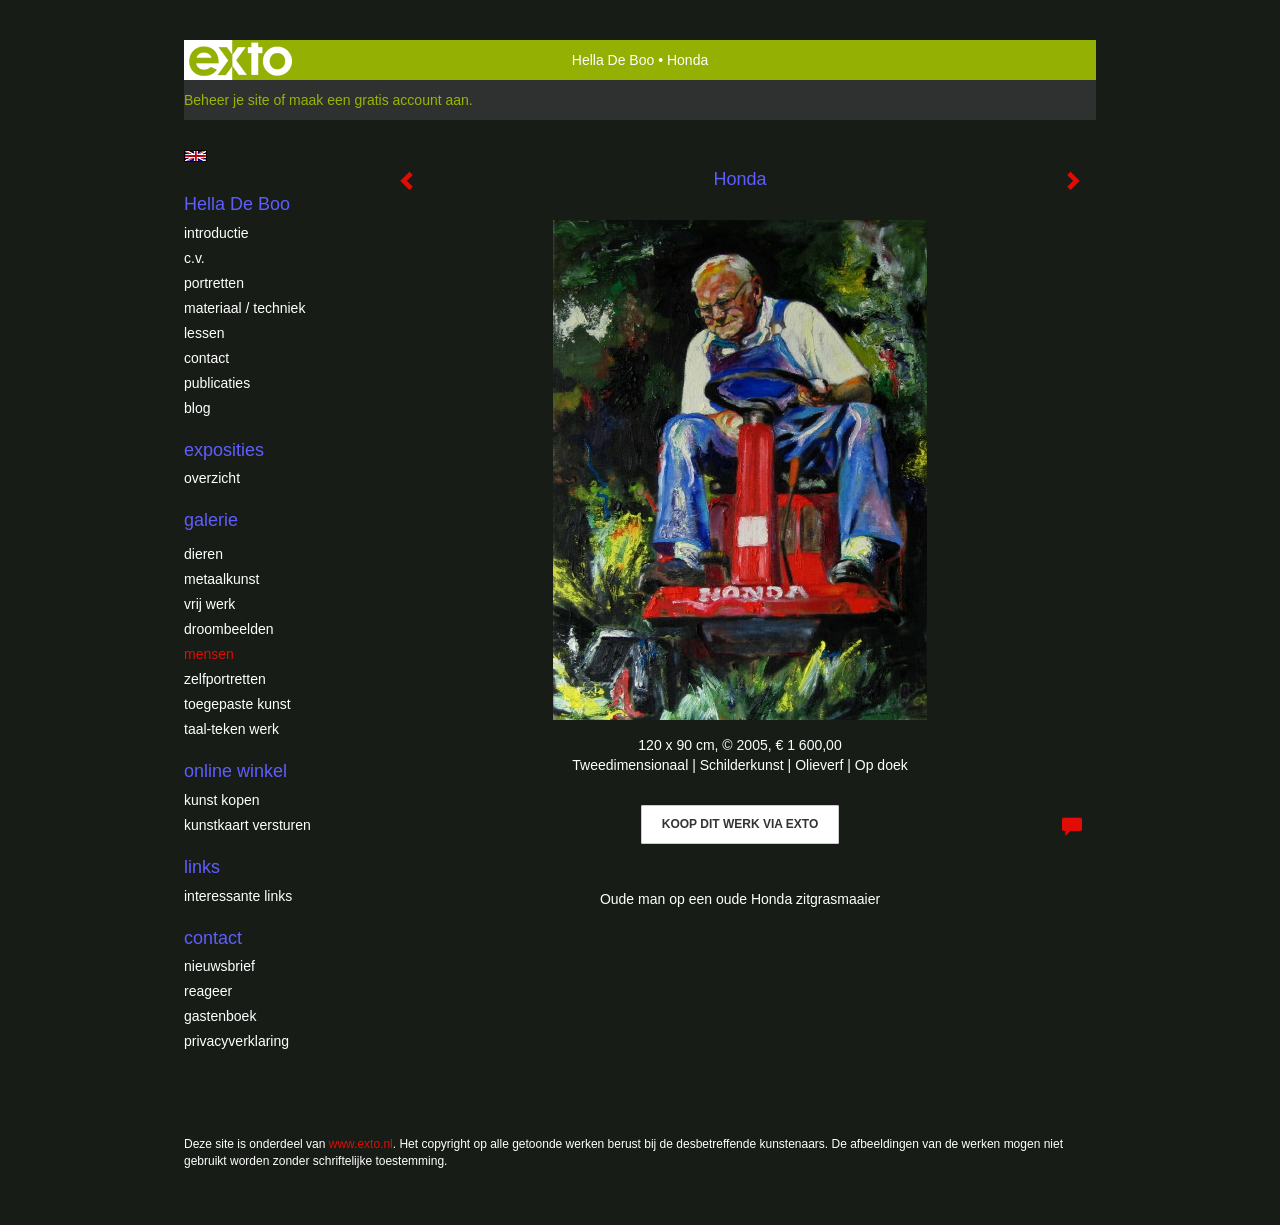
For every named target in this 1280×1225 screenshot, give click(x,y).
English (195, 156)
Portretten (214, 283)
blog (197, 408)
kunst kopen (222, 800)
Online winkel (235, 771)
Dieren (203, 554)
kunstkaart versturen (247, 825)
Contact (206, 358)
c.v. (194, 258)
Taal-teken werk (231, 729)
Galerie (211, 520)
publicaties (217, 383)
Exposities (224, 450)
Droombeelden (229, 629)
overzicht (212, 478)
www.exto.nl (361, 1144)
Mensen (209, 654)
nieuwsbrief (219, 966)
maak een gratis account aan (379, 100)
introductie (216, 233)
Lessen (204, 333)
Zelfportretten (225, 679)
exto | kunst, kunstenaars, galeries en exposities (240, 60)
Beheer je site (227, 100)
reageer (208, 991)
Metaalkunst (221, 579)
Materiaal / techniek (244, 308)
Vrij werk (209, 604)
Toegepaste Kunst (237, 704)
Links (202, 867)
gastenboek (220, 1016)
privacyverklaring (236, 1041)
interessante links (238, 896)
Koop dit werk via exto (740, 824)
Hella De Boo (613, 60)
